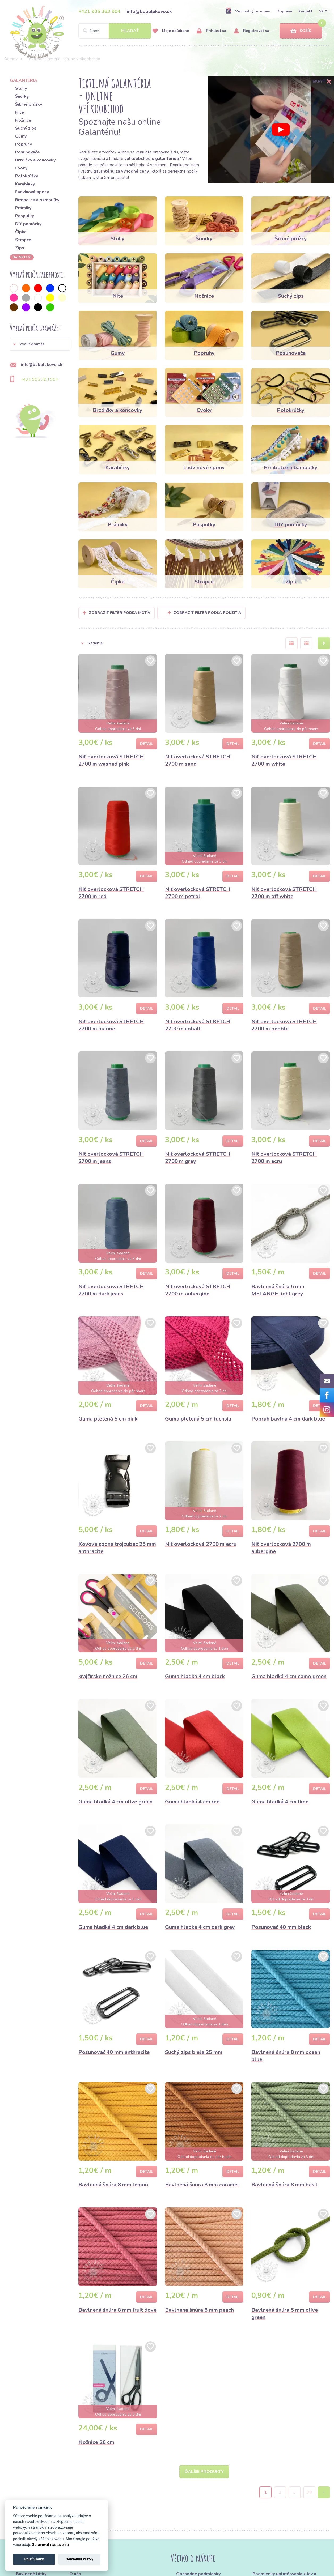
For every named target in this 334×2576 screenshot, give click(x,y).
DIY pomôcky (28, 224)
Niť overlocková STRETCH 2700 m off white (284, 893)
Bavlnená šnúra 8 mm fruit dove (117, 2310)
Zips (19, 248)
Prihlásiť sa (211, 31)
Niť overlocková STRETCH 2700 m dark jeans (111, 1290)
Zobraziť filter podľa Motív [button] (119, 612)
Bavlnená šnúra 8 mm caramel (202, 2184)
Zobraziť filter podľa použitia (204, 612)
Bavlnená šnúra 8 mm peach (199, 2310)
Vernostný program (248, 11)
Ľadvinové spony (32, 192)
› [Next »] (324, 2493)
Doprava (284, 11)
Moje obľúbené (171, 31)
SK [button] (321, 11)
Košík (300, 31)
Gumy (21, 136)
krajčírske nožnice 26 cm (107, 1676)
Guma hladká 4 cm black (195, 1676)
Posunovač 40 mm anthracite (114, 2052)
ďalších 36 (21, 257)
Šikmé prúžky (28, 104)
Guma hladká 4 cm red (192, 1801)
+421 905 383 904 (99, 11)
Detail (146, 743)
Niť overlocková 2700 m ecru (200, 1544)
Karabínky (25, 184)
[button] (40, 344)
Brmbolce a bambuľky (37, 200)
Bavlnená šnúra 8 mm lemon (113, 2184)
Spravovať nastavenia (50, 2545)
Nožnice (23, 120)
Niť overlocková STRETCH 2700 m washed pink (111, 760)
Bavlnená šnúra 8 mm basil (284, 2184)
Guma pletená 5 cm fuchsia (198, 1418)
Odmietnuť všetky (79, 2559)
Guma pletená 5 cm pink (107, 1418)
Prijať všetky (34, 2559)
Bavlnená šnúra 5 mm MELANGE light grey (277, 1290)
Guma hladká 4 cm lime (279, 1801)
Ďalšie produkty (204, 2472)
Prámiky (23, 208)
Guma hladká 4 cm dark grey (200, 1927)
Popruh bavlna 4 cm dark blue (288, 1418)
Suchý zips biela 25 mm (193, 2052)
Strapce (23, 240)
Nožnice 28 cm (96, 2442)
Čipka (21, 232)
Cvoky (21, 168)
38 (309, 2493)
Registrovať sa (251, 31)
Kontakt (305, 11)
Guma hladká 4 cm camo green (289, 1676)
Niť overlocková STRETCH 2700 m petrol (197, 893)
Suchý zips (25, 128)
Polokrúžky (26, 176)
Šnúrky (22, 96)
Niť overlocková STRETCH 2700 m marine (111, 1025)
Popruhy (23, 144)
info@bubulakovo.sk (149, 11)
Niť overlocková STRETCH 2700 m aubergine (197, 1290)
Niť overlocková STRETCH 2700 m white (284, 760)
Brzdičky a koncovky (35, 160)
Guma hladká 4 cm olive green (115, 1801)
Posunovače (27, 152)
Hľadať (130, 31)
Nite (19, 112)
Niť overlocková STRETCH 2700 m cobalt (197, 1025)
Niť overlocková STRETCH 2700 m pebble (284, 1025)
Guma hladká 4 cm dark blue (113, 1927)
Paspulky (24, 216)
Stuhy (21, 88)
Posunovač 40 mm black (281, 1927)
